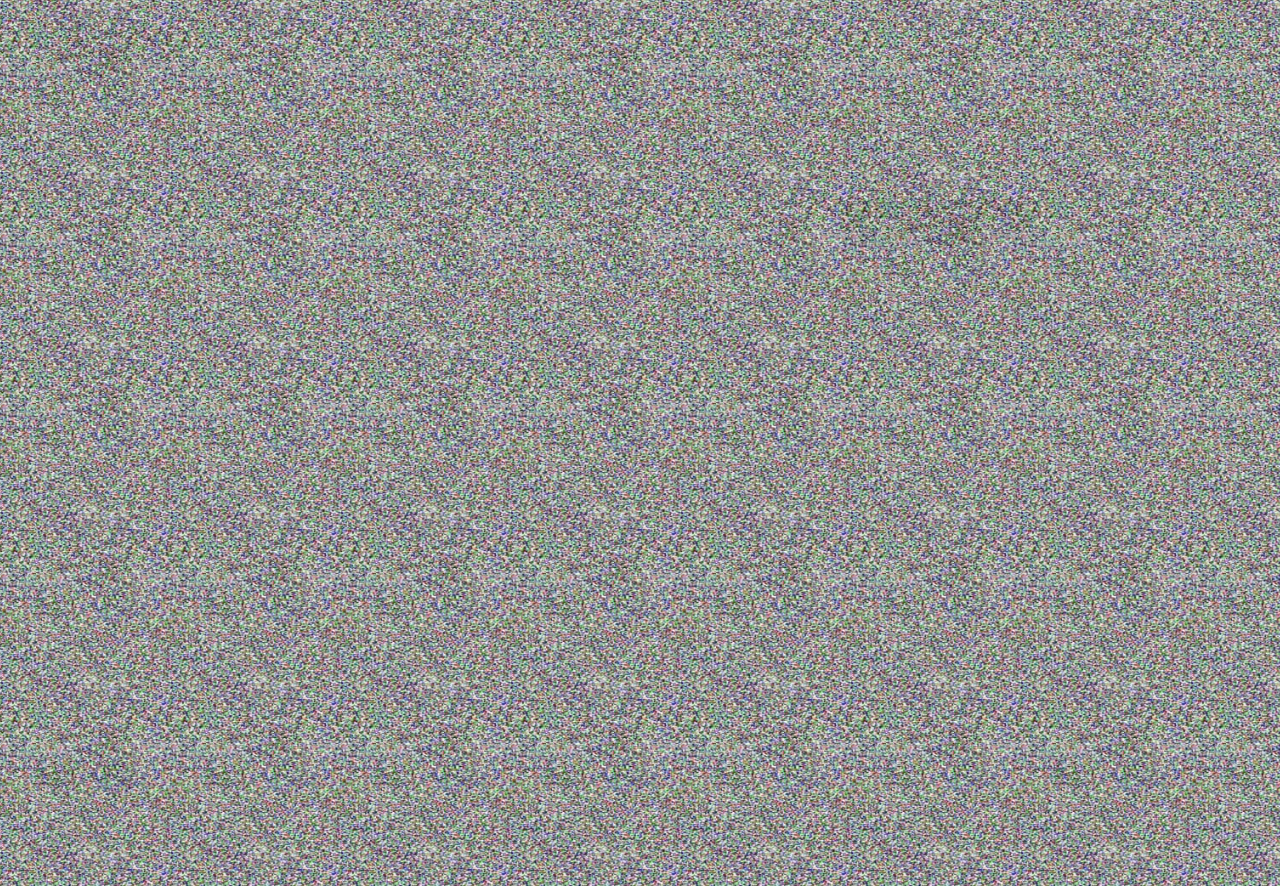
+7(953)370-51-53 (627, 55)
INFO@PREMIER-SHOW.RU (765, 55)
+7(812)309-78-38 (514, 55)
